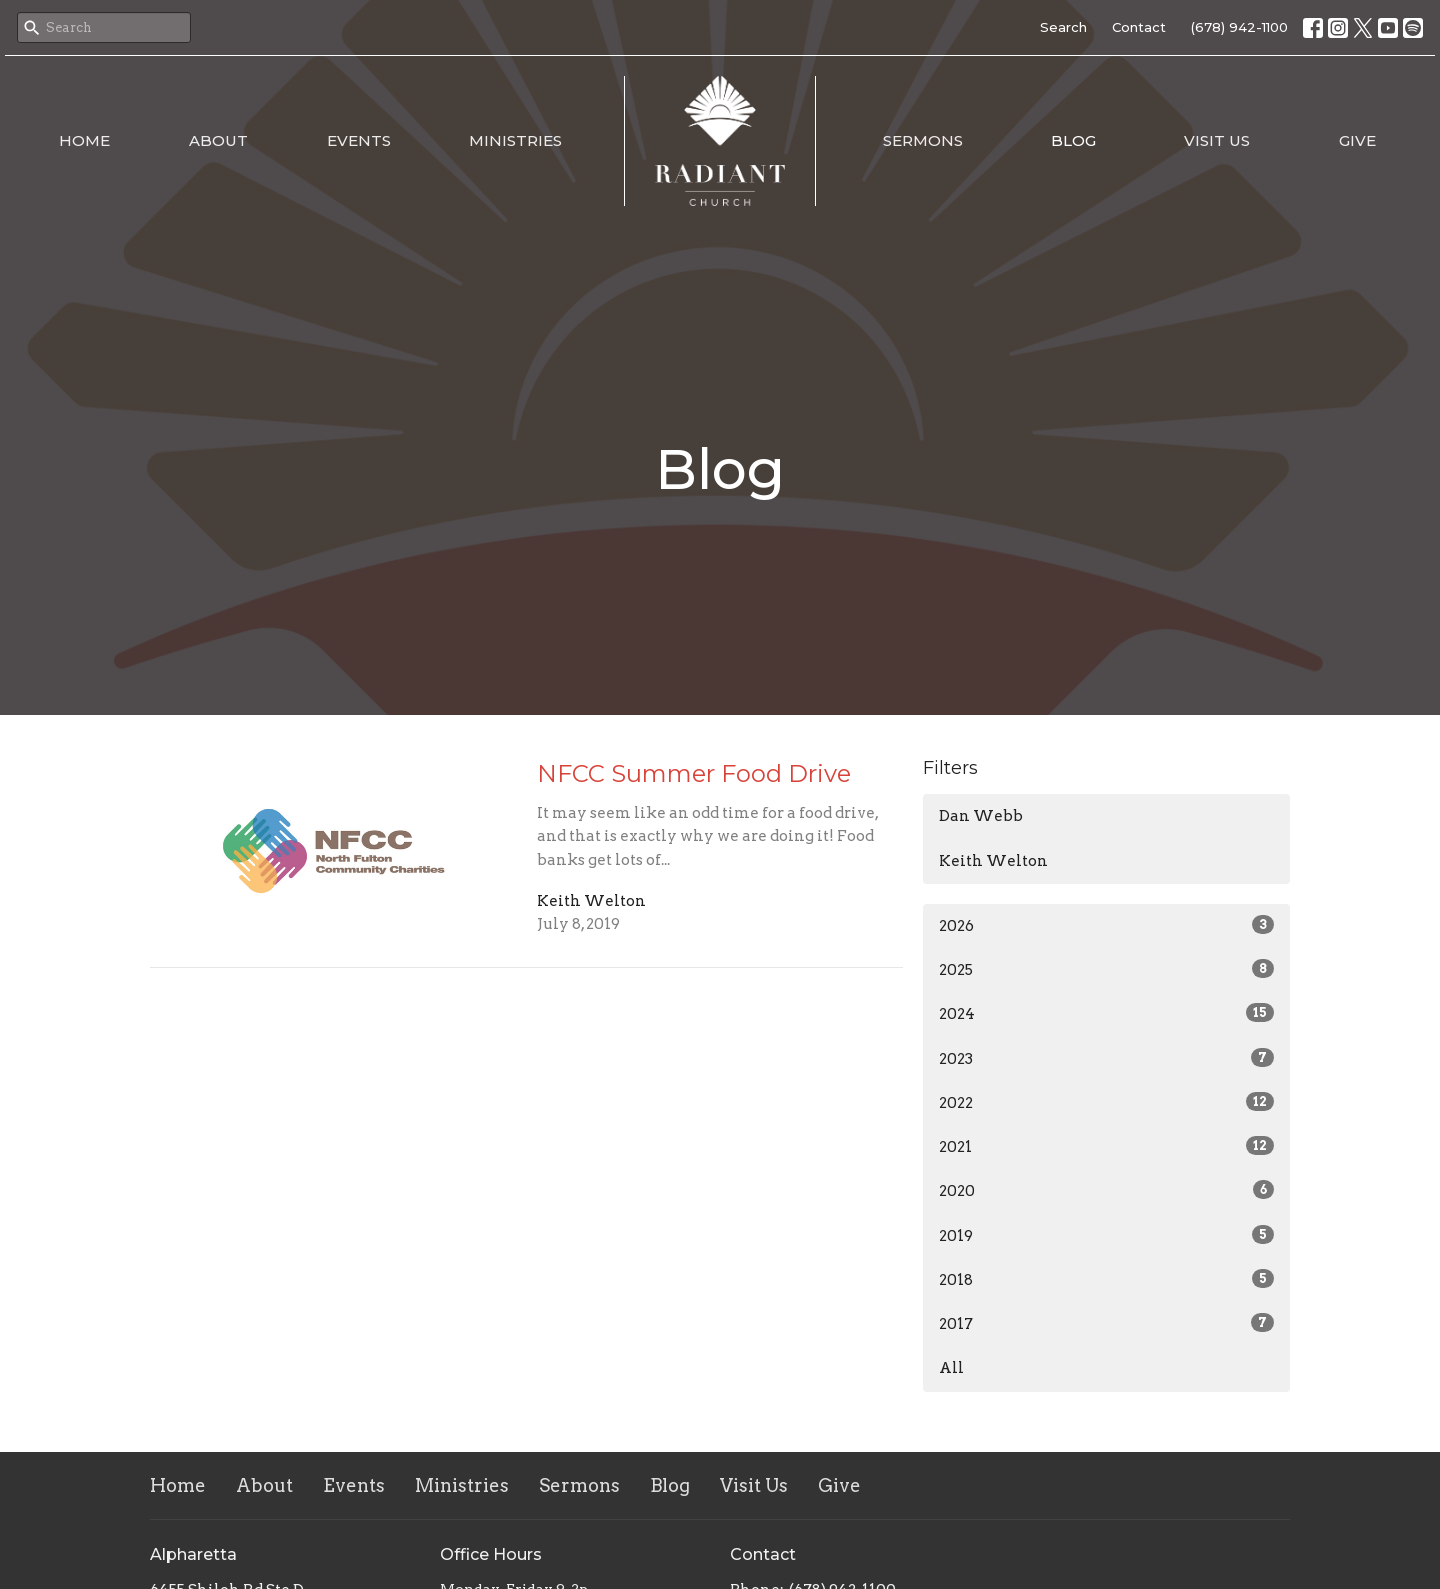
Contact (1139, 27)
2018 (1106, 1279)
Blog (1073, 140)
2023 (1106, 1058)
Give (1357, 140)
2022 (1106, 1102)
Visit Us (1217, 140)
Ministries (515, 140)
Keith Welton (993, 861)
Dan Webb (981, 816)
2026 (1106, 925)
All (951, 1368)
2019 (1106, 1235)
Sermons (923, 140)
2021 (1106, 1146)
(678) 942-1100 (1239, 27)
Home (84, 140)
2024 (1106, 1013)
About (218, 140)
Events (359, 140)
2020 (1106, 1190)
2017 (1106, 1323)
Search (1063, 27)
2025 (1106, 969)
